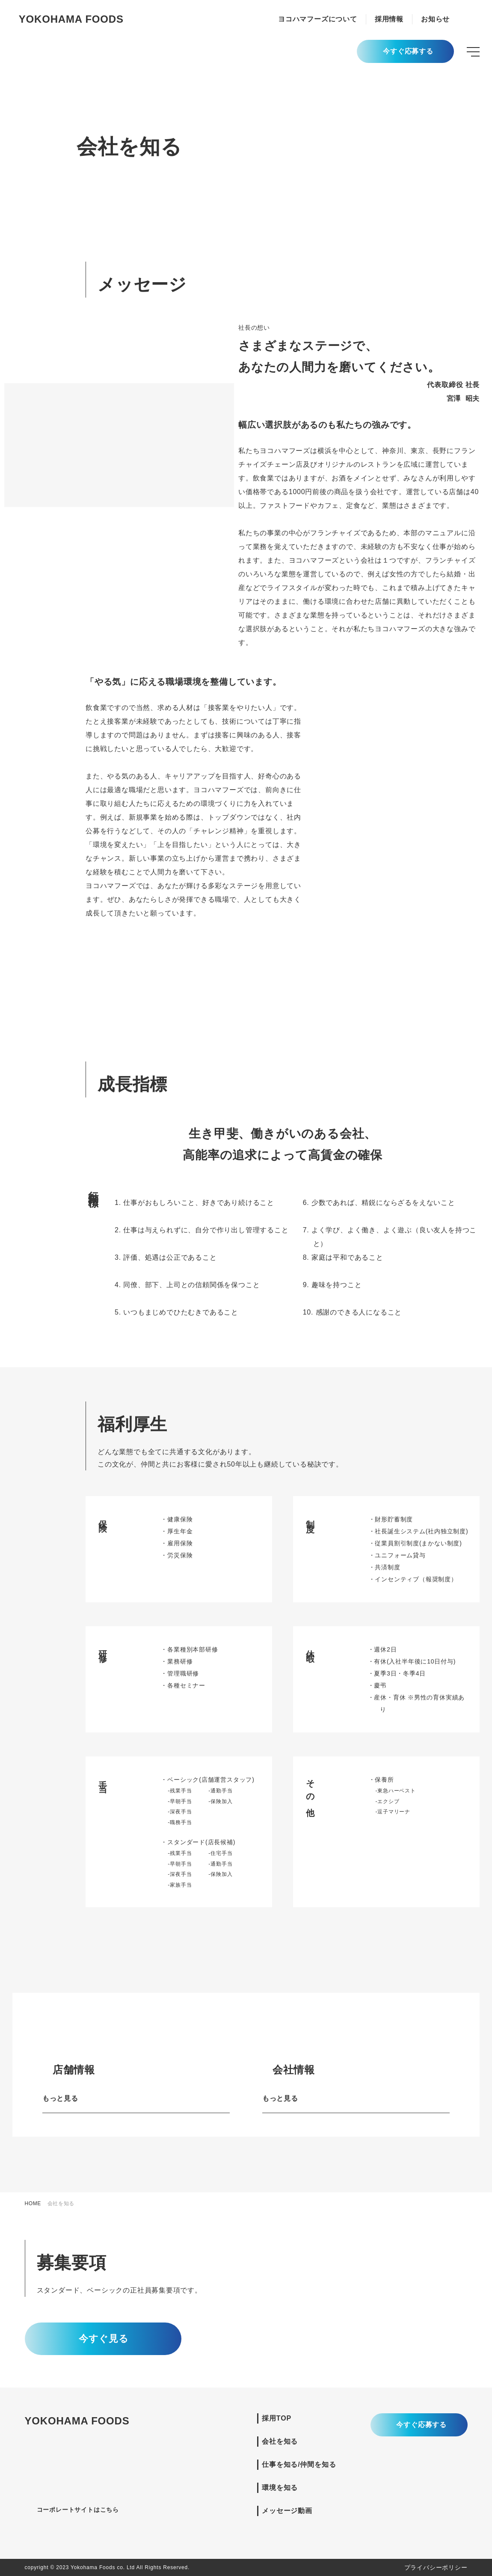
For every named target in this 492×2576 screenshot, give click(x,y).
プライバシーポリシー (436, 2567)
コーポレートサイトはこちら (82, 2509)
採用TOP (276, 2418)
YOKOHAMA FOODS (71, 19)
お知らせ (435, 19)
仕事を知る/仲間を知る (299, 2464)
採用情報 (389, 19)
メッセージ (27, 116)
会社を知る (280, 2441)
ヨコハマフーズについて (317, 19)
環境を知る (280, 2487)
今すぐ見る (103, 2339)
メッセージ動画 (287, 2510)
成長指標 (24, 135)
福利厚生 (24, 154)
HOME (33, 2203)
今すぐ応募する (407, 52)
